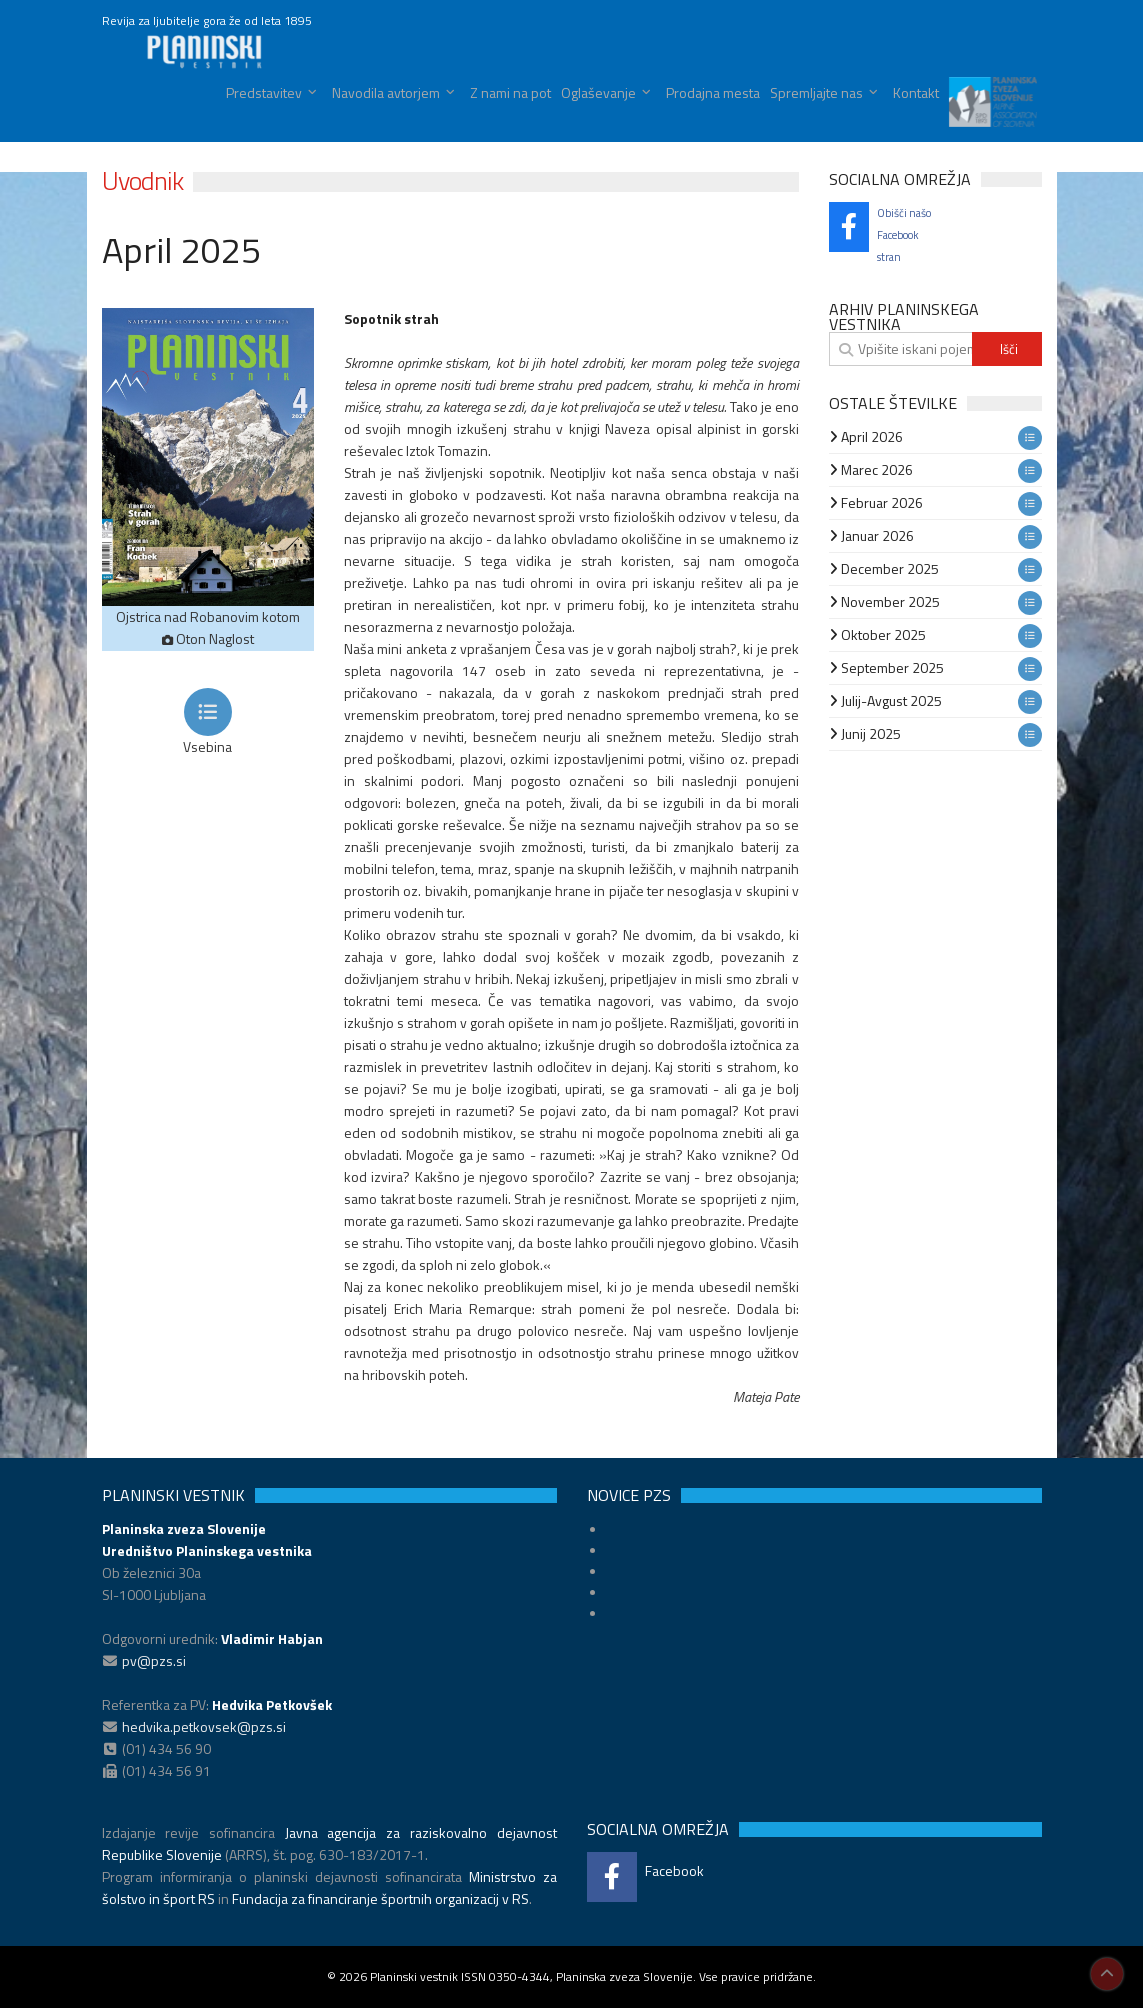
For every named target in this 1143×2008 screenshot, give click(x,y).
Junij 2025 (865, 733)
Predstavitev (264, 92)
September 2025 (886, 667)
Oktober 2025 (877, 634)
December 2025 (884, 568)
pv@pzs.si (154, 1660)
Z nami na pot (510, 92)
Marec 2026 (871, 469)
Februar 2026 (876, 502)
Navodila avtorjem (386, 92)
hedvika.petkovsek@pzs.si (204, 1726)
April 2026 (866, 436)
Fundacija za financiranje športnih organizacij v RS (380, 1898)
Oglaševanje (598, 92)
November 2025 (884, 601)
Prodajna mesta (713, 92)
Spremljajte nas (816, 92)
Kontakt (916, 92)
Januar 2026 (871, 535)
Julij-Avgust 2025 (885, 700)
